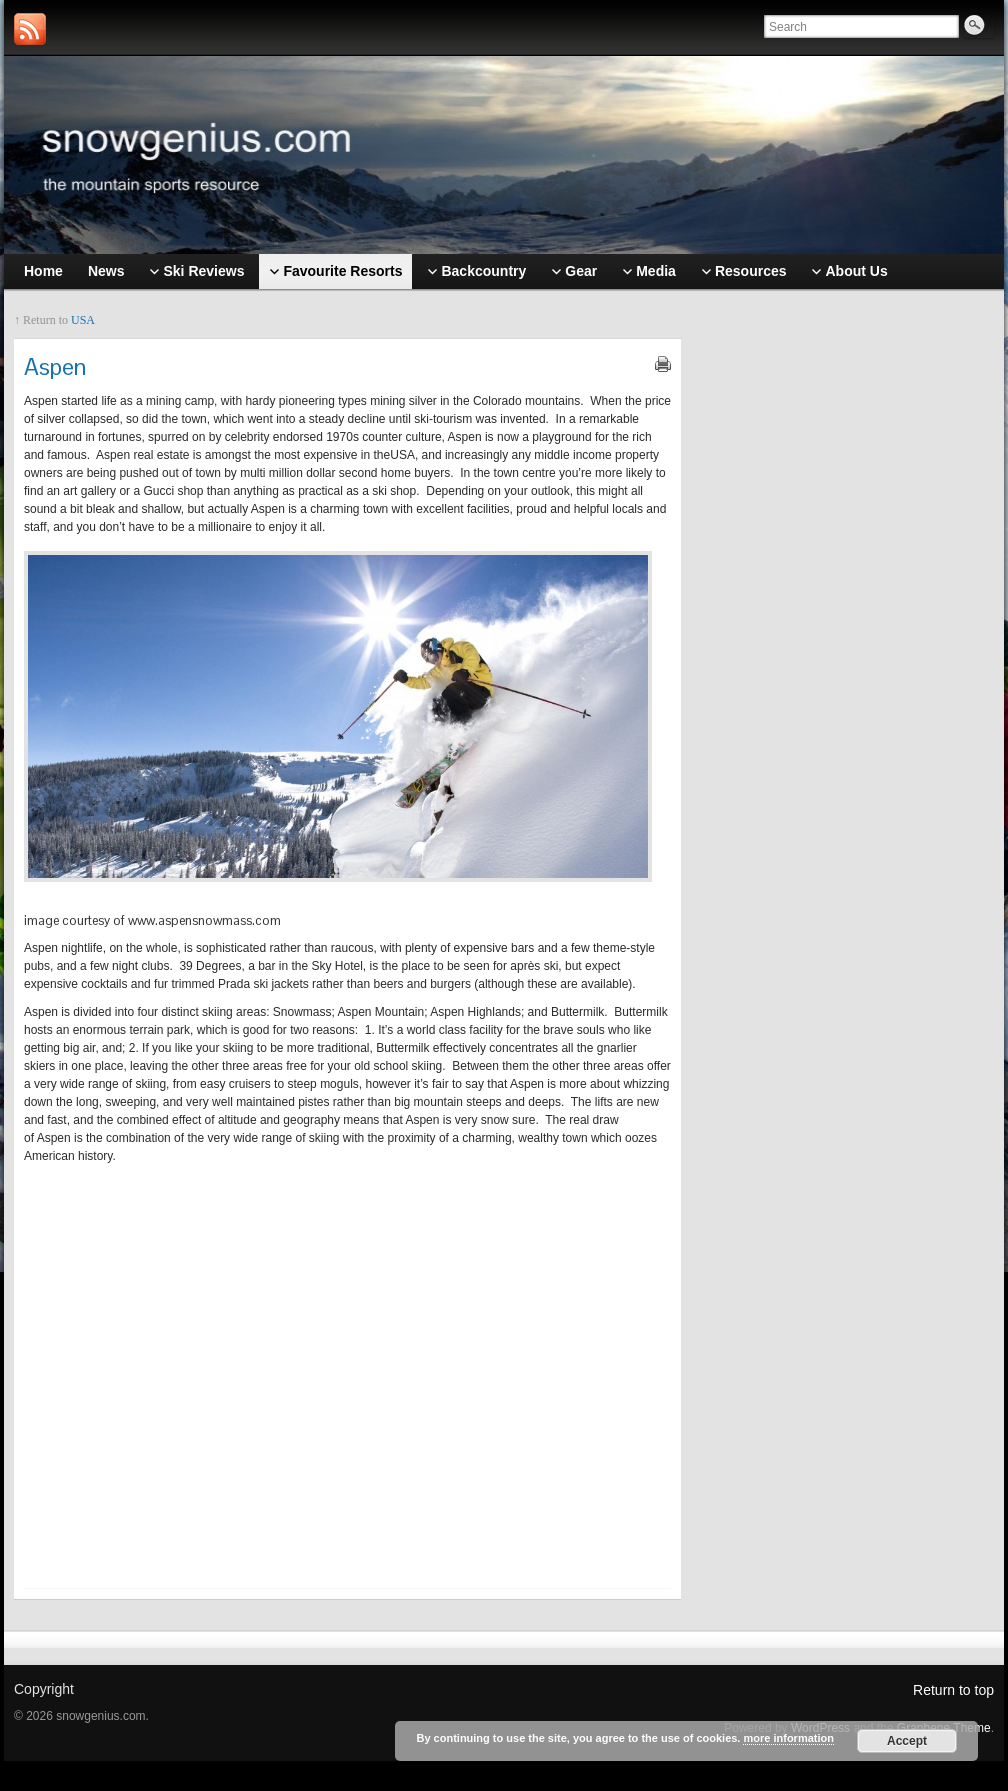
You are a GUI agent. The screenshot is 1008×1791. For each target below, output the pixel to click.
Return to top (953, 1690)
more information (788, 1738)
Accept (907, 1741)
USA (83, 320)
